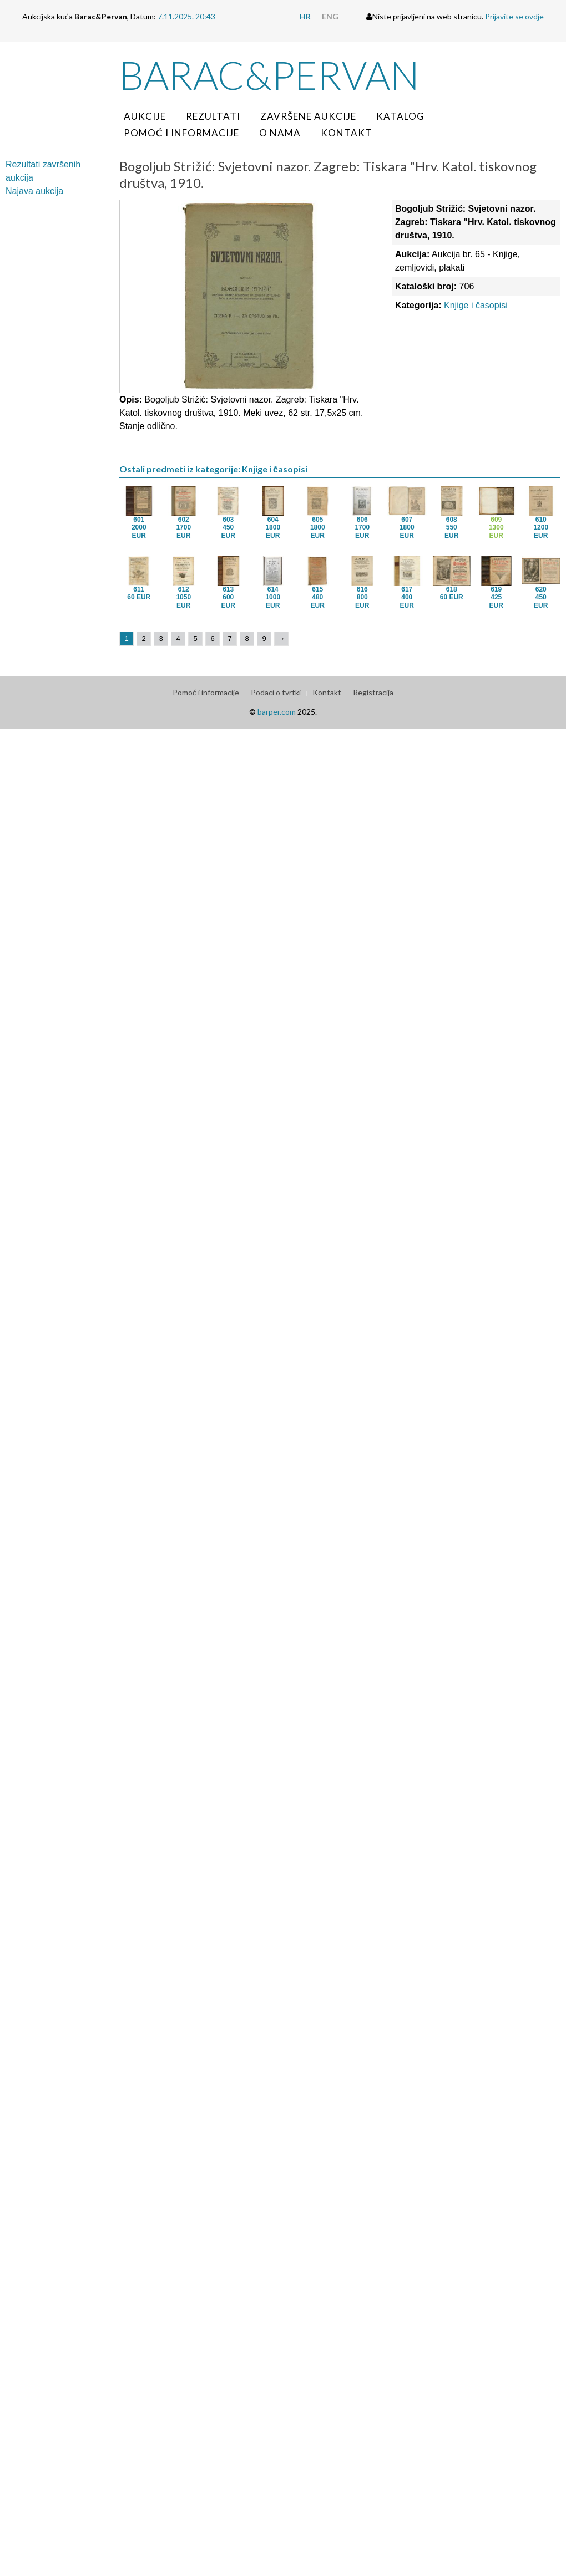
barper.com (276, 711)
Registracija (373, 692)
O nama (280, 133)
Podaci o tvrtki (276, 692)
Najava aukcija (34, 191)
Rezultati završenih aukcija (43, 171)
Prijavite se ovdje (514, 16)
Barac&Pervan (269, 75)
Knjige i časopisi (476, 305)
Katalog (400, 116)
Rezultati (213, 116)
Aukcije (145, 116)
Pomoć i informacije (181, 133)
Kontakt (346, 133)
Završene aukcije (308, 116)
